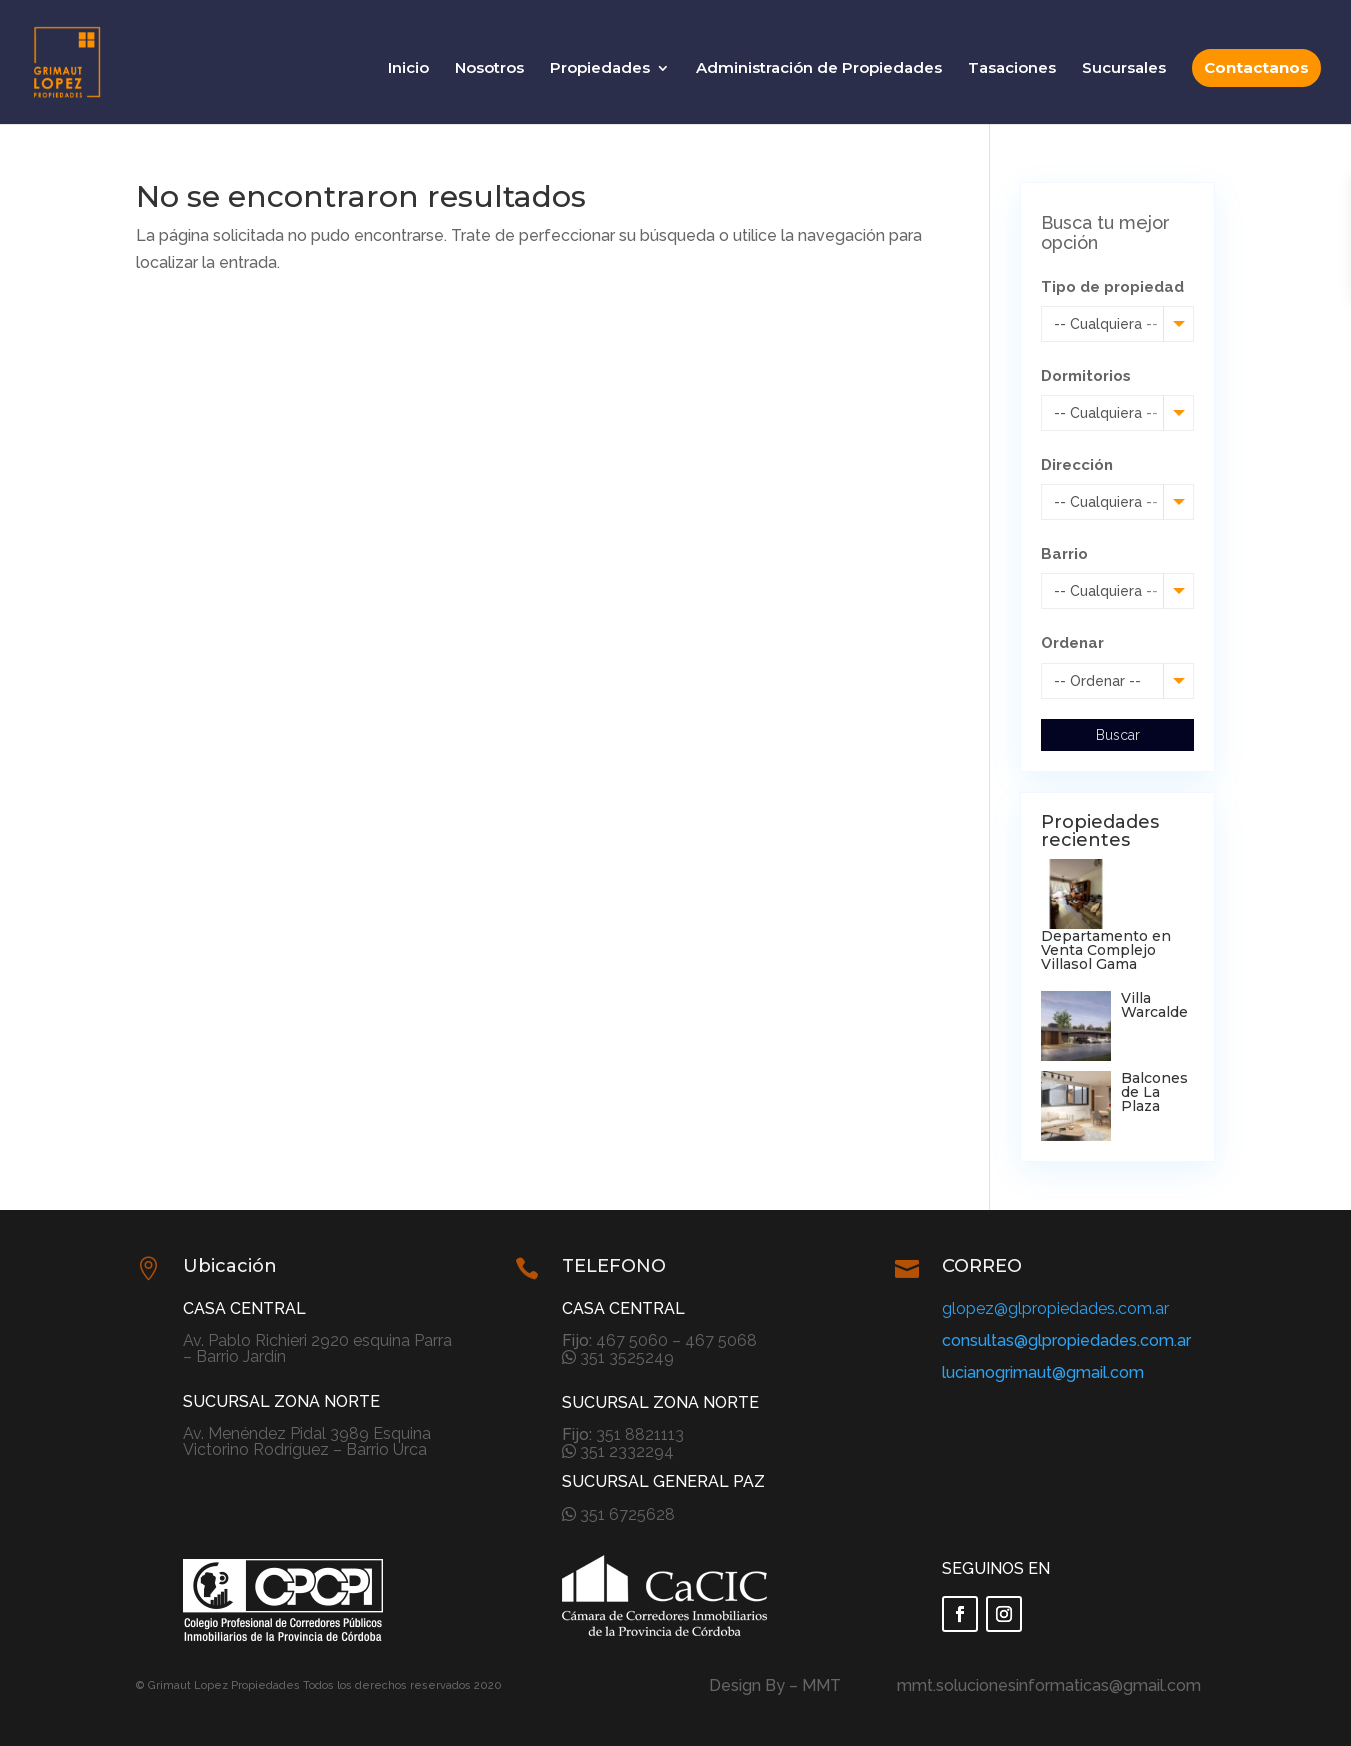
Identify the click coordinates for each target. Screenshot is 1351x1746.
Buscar (1118, 735)
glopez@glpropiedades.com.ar (1055, 1308)
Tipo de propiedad (1112, 287)
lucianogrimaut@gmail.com (1043, 1372)
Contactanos (1256, 67)
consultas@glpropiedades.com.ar (1066, 1340)
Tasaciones (1012, 69)
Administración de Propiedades (819, 69)
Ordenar (1072, 643)
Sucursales (1124, 69)
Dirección (1077, 465)
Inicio (408, 69)
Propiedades (600, 69)
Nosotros (489, 69)
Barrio (1064, 554)
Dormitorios (1086, 376)
